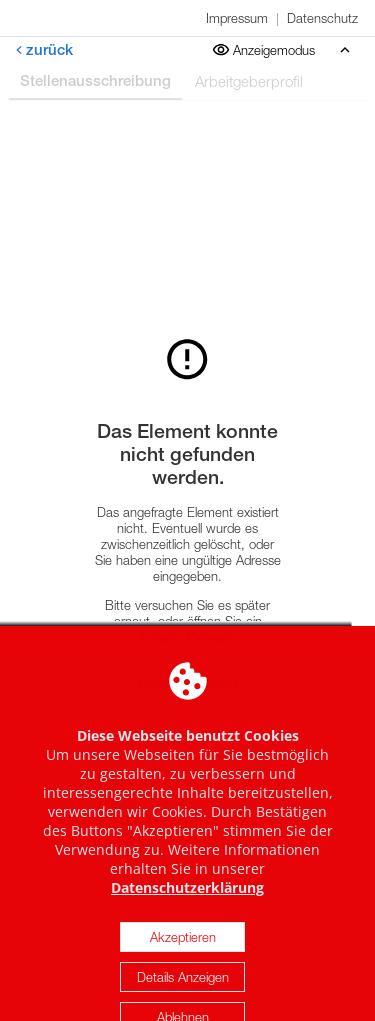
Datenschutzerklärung (187, 902)
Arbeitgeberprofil (249, 81)
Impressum (237, 18)
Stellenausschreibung (95, 80)
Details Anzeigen (183, 992)
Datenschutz (322, 18)
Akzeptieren (183, 952)
